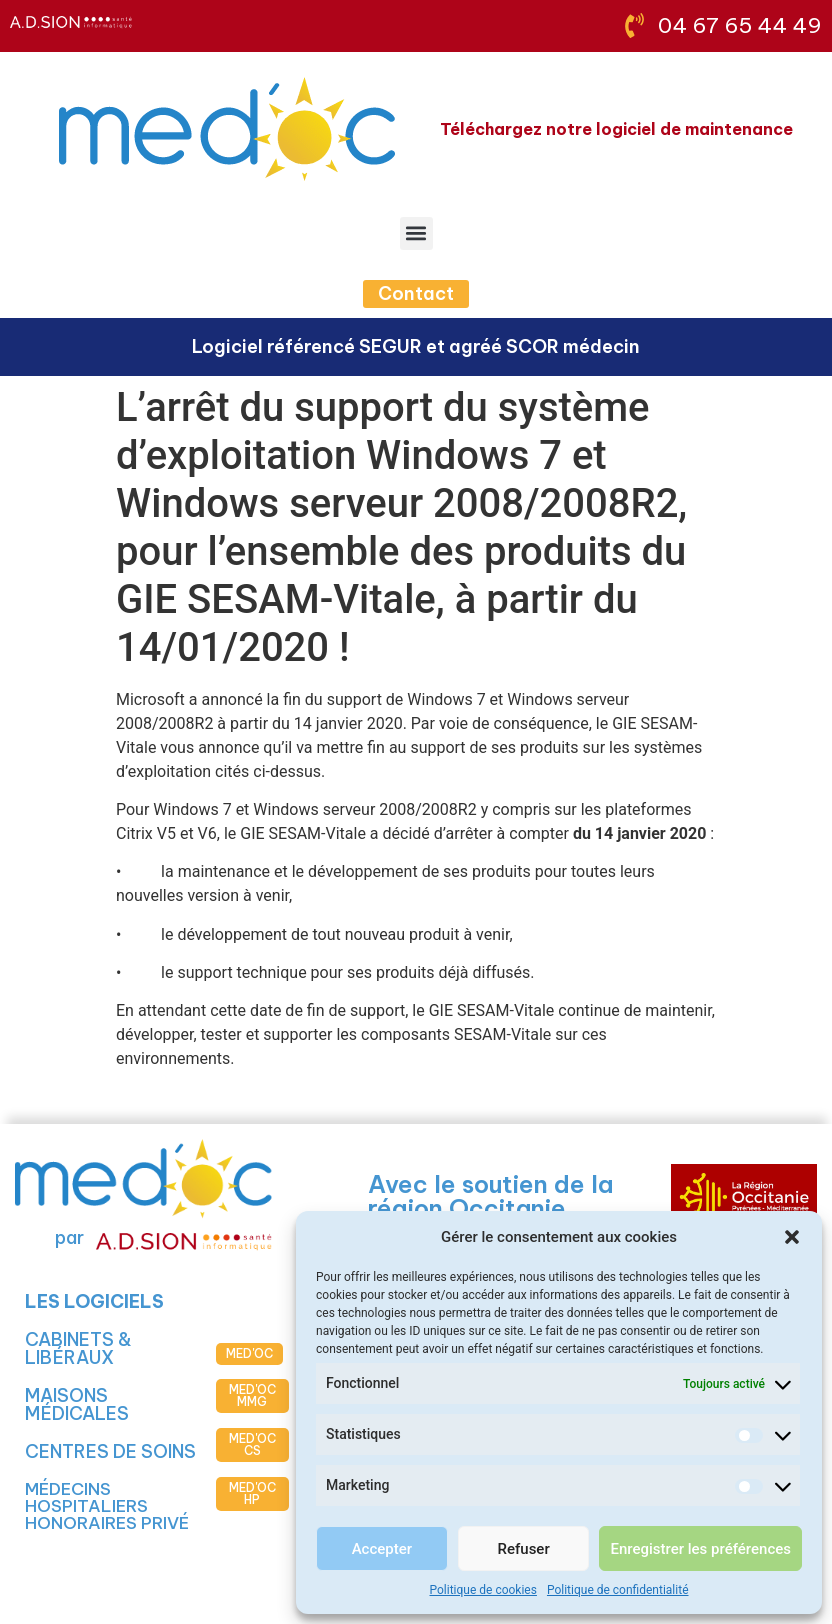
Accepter (382, 1549)
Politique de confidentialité (618, 1590)
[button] (792, 1237)
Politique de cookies (483, 1590)
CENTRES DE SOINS (110, 1451)
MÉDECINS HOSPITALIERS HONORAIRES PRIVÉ (107, 1506)
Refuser (524, 1549)
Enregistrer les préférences (700, 1549)
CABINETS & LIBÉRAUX (78, 1348)
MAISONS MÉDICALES (77, 1404)
